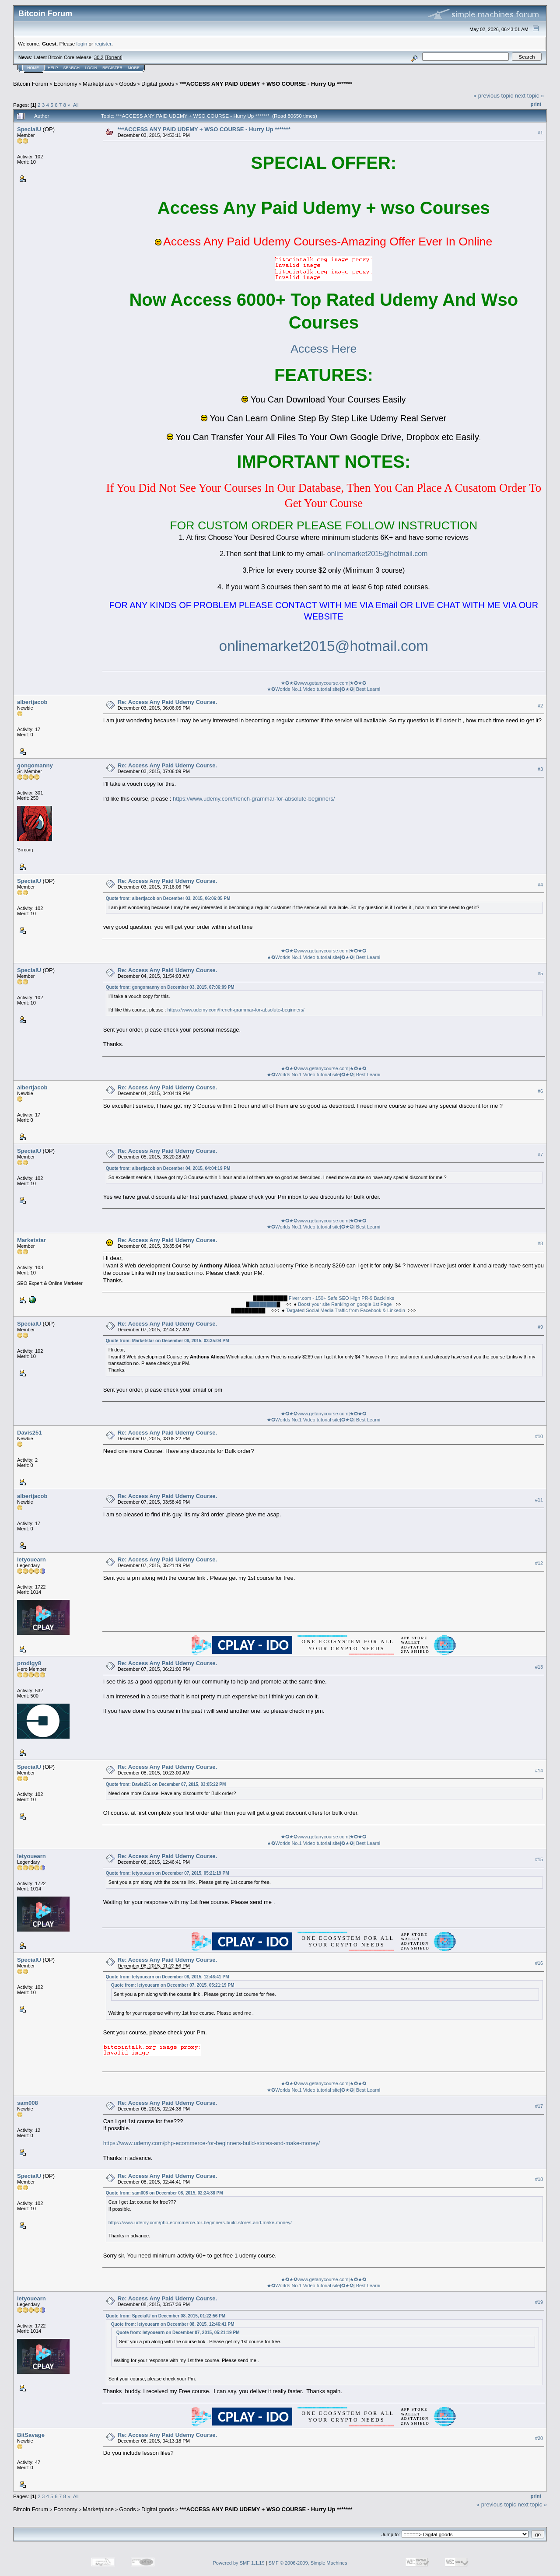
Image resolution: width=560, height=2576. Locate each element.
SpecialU (29, 129)
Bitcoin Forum (30, 83)
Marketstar (31, 1240)
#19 (539, 2302)
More (134, 68)
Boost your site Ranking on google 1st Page (345, 1304)
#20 (539, 2438)
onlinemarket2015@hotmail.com (377, 553)
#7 (540, 1154)
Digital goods (157, 83)
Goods (127, 83)
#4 (540, 884)
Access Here (323, 348)
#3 (540, 769)
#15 (539, 1859)
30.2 (98, 57)
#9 (540, 1327)
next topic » (529, 95)
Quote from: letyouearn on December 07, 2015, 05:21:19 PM (167, 1873)
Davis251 (29, 1432)
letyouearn (31, 1559)
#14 (539, 1770)
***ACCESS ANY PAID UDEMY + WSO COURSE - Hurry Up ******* (265, 83)
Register (112, 68)
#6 (540, 1091)
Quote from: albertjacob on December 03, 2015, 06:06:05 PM (168, 898)
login (82, 43)
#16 (539, 1963)
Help (53, 68)
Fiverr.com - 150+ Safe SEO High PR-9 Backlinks (340, 1298)
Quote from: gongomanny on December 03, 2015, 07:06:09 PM (170, 987)
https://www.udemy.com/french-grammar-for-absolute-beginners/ (254, 798)
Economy (65, 83)
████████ (262, 1304)
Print (536, 104)
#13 (539, 1667)
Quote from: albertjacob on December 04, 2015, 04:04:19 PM (168, 1168)
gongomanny (35, 765)
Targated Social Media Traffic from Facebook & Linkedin (345, 1310)
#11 (539, 1499)
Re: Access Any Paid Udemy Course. (167, 702)
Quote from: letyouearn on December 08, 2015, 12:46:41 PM (167, 1976)
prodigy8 (29, 1663)
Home (33, 68)
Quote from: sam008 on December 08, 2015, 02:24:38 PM (164, 2193)
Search (71, 68)
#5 (540, 973)
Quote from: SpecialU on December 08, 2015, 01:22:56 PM (165, 2316)
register (102, 43)
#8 (540, 1243)
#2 (540, 705)
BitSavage (31, 2435)
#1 (540, 132)
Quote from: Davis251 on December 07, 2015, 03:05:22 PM (166, 1784)
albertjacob (32, 702)
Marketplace (98, 83)
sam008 (27, 2103)
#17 (539, 2106)
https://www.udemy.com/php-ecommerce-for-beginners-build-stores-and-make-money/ (211, 2143)
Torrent (113, 57)
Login (91, 68)
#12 (539, 1563)
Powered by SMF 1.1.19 (239, 2563)
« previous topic (493, 95)
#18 (539, 2179)
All (76, 105)
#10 (539, 1436)
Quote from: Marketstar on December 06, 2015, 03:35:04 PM (167, 1340)
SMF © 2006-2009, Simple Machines (308, 2563)
